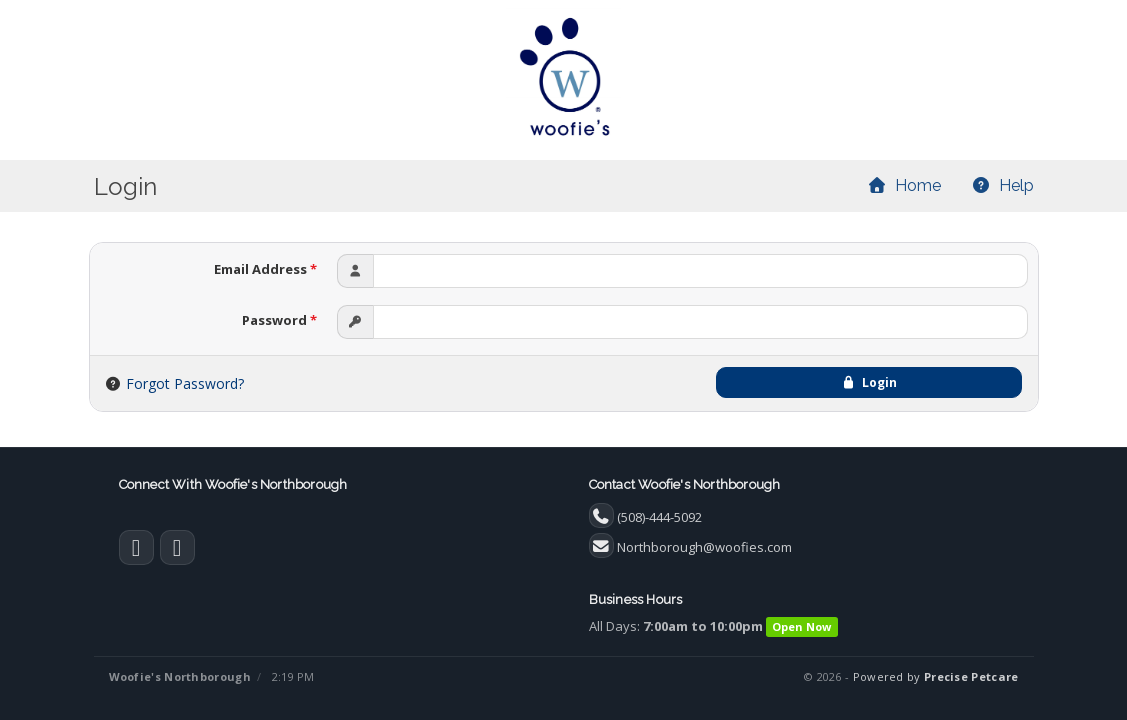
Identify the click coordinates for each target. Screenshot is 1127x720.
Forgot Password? (185, 383)
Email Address (265, 269)
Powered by (936, 676)
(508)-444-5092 (659, 517)
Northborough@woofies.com (704, 547)
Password (279, 320)
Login (869, 382)
